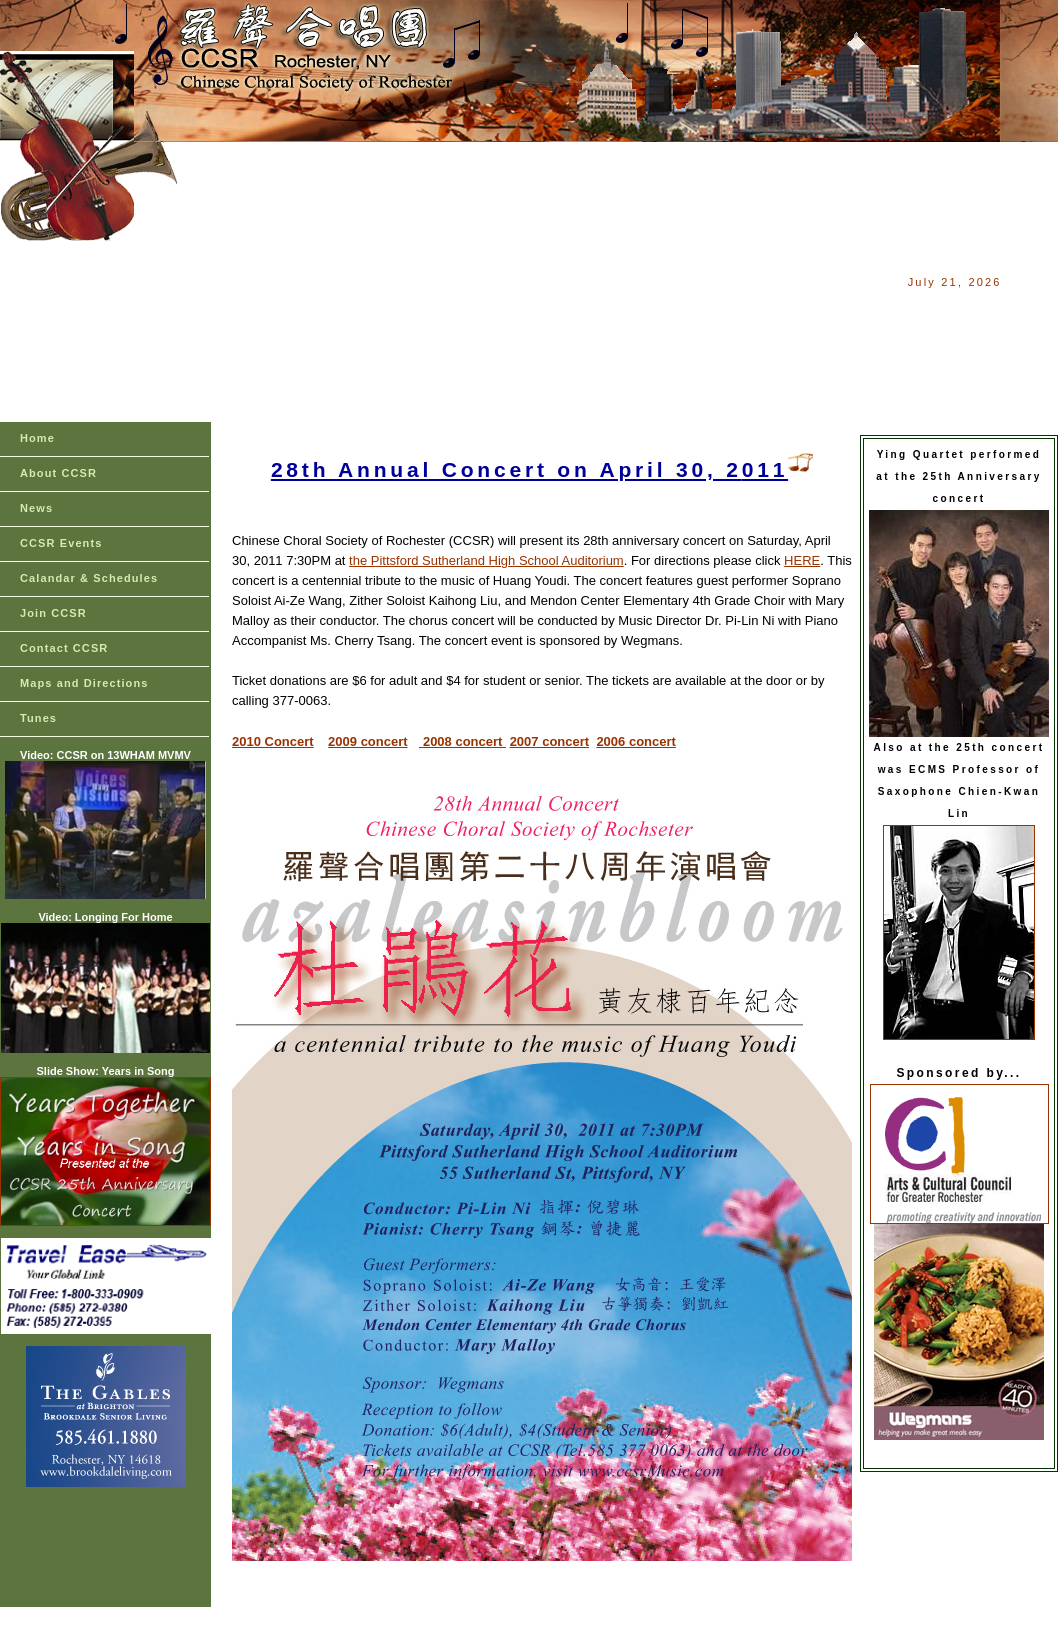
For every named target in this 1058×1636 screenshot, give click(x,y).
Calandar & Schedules (89, 578)
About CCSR (58, 473)
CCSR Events (61, 543)
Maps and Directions (84, 683)
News (36, 508)
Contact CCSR (64, 648)
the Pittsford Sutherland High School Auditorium (486, 560)
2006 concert (636, 741)
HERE (802, 560)
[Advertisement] (540, 282)
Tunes (38, 718)
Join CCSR (53, 613)
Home (37, 438)
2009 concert (368, 741)
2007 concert (550, 741)
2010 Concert (273, 741)
